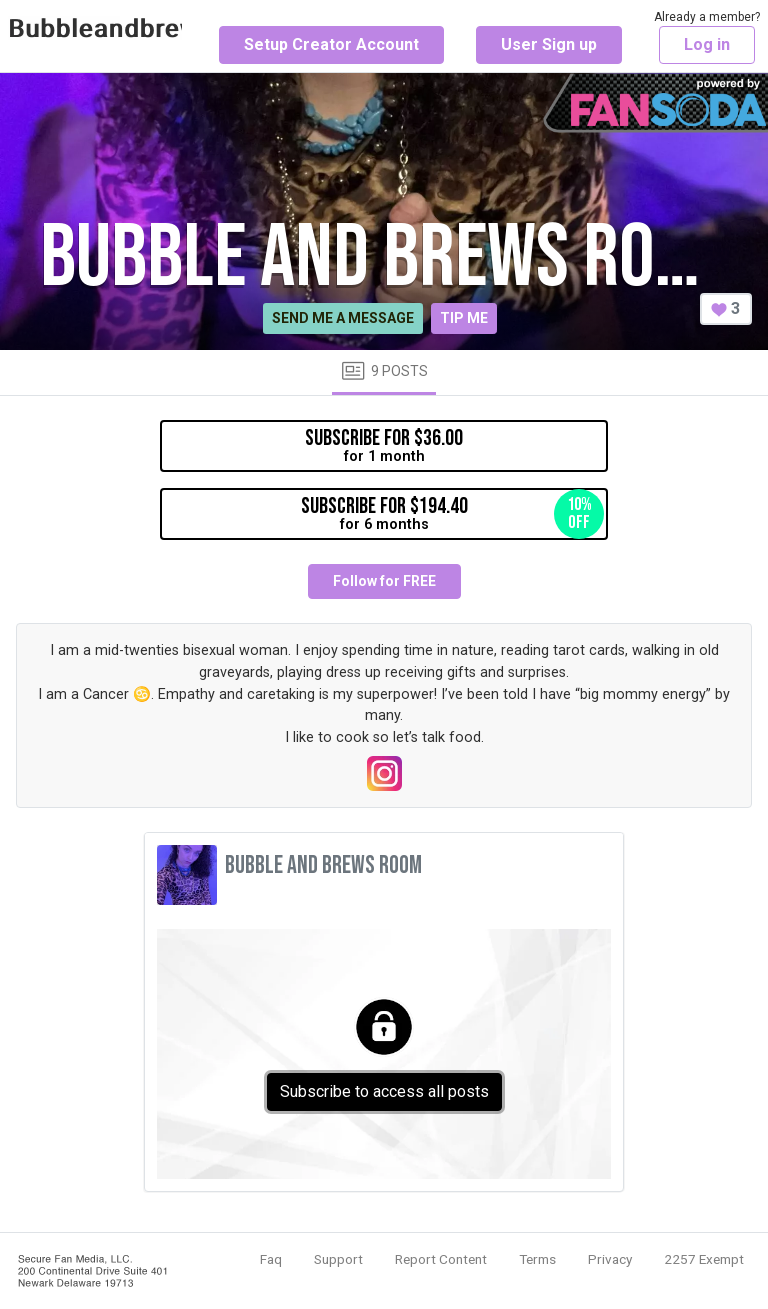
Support (338, 1259)
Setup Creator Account (331, 44)
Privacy (610, 1259)
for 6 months (453, 514)
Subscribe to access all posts (384, 1091)
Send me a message (343, 318)
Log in (707, 44)
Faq (271, 1259)
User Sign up (549, 44)
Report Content (441, 1259)
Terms (537, 1259)
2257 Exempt (704, 1259)
